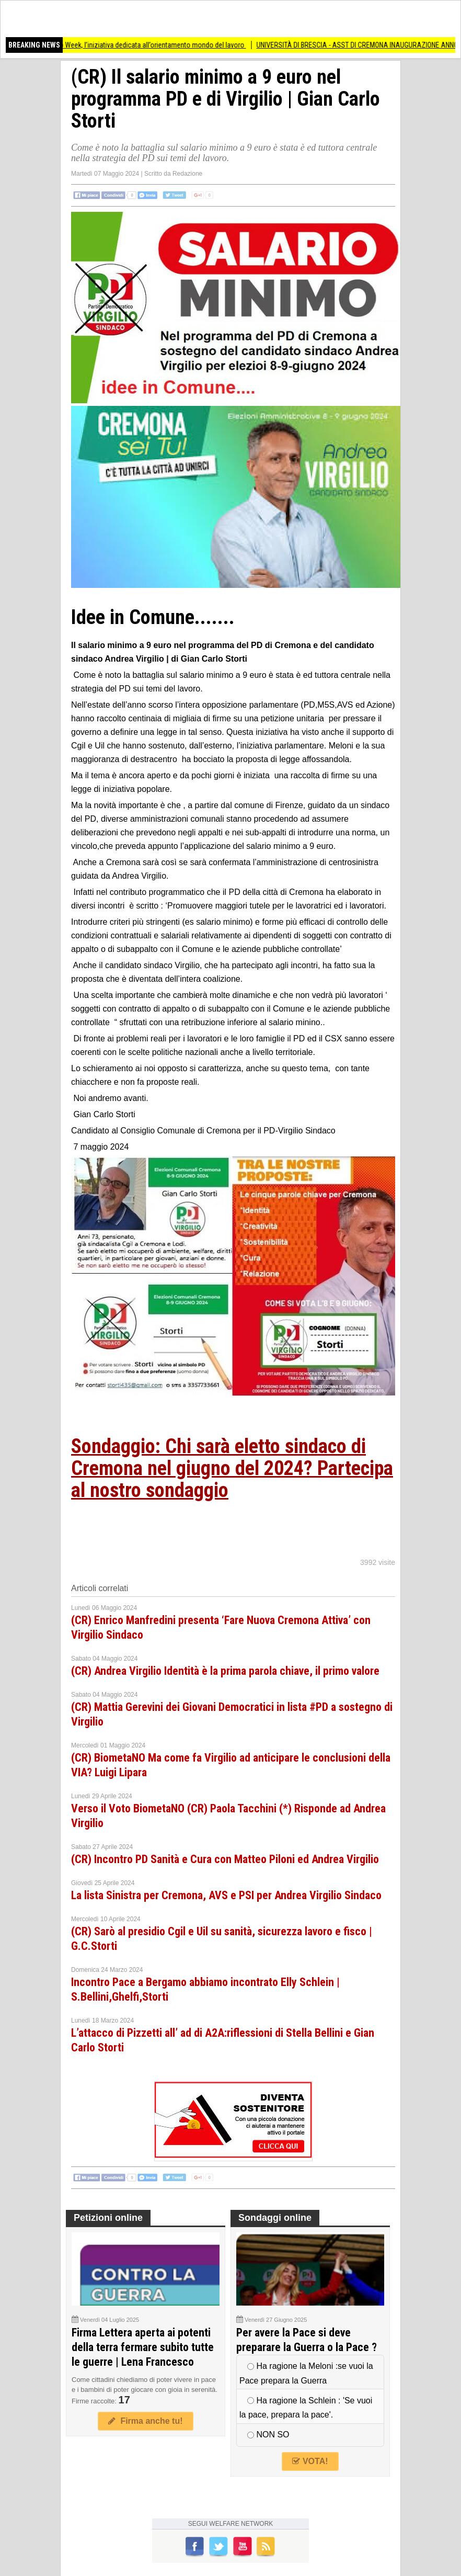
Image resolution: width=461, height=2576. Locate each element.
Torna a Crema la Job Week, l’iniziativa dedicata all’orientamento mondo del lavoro (132, 45)
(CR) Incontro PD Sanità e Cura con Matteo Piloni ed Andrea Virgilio (225, 1859)
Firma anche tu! (145, 2420)
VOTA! (310, 2461)
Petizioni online (108, 2217)
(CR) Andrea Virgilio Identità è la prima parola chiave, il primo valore (225, 1670)
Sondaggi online (275, 2217)
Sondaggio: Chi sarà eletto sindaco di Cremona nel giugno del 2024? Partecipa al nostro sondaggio (232, 1468)
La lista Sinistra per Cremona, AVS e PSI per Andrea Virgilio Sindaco (226, 1895)
